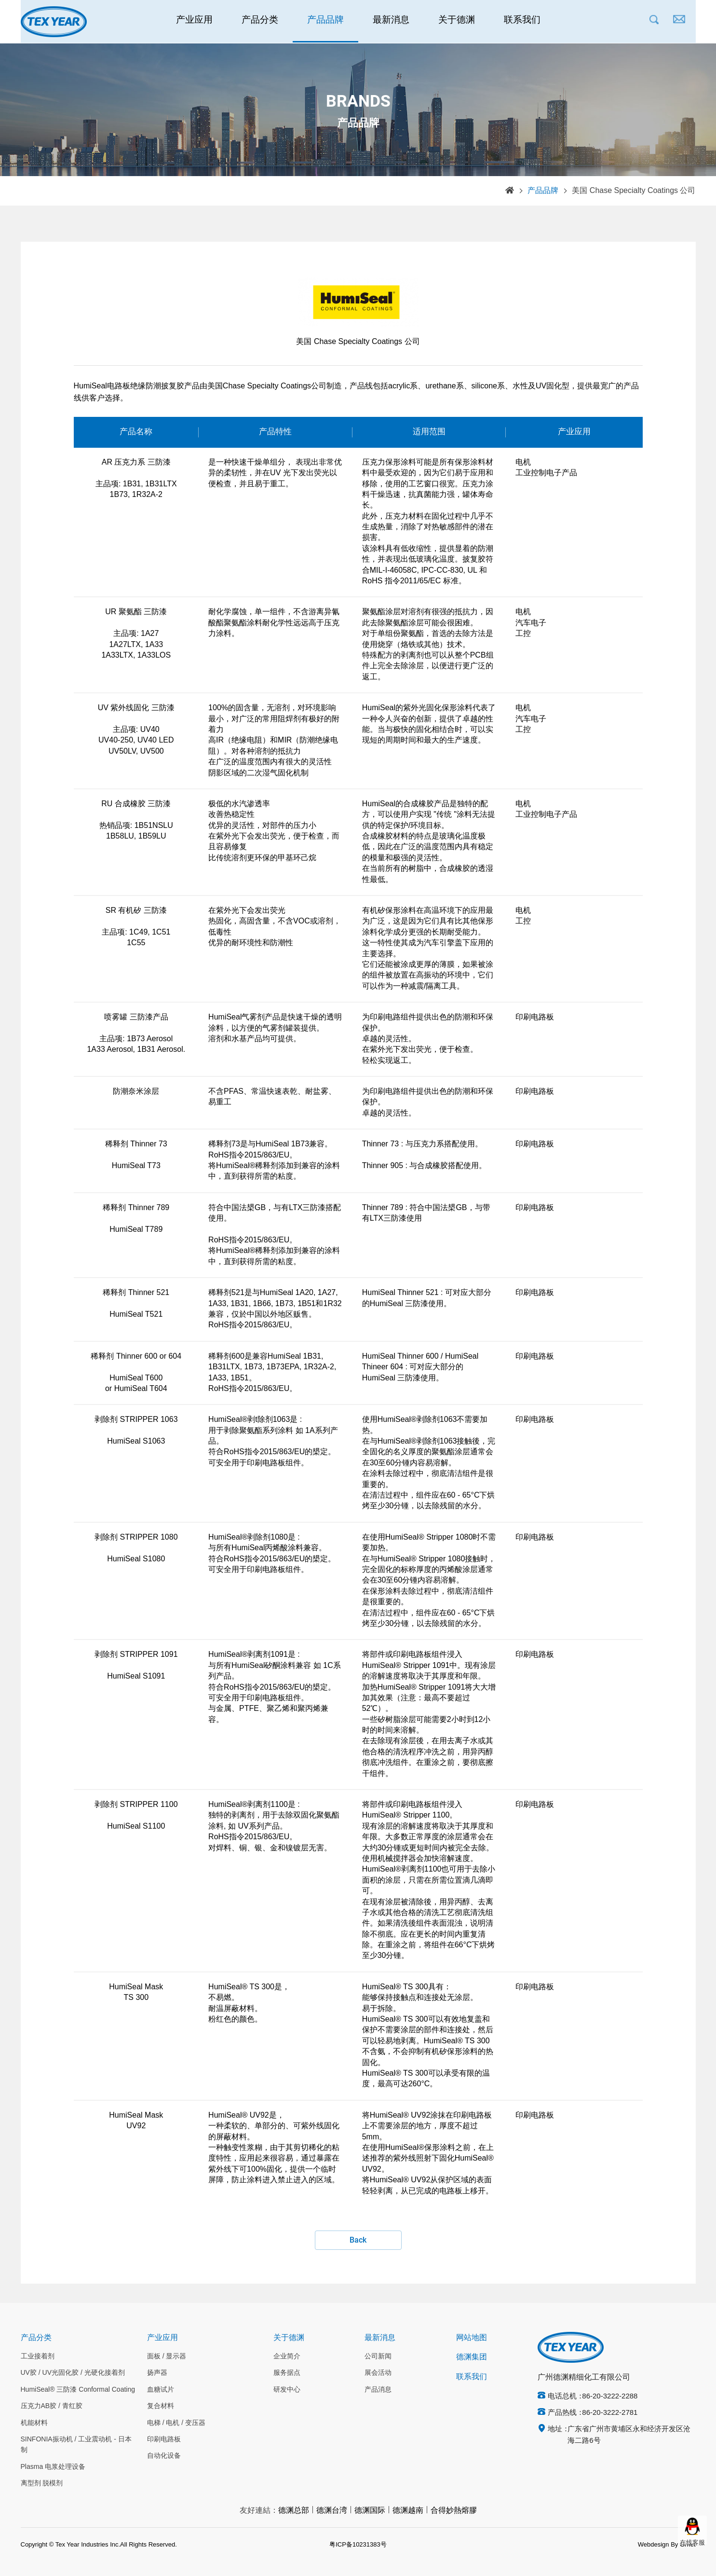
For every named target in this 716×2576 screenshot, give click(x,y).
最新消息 (391, 22)
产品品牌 (325, 22)
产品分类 (260, 22)
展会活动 (378, 2372)
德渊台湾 (331, 2511)
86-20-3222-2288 (609, 2396)
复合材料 (160, 2406)
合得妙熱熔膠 (454, 2511)
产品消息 (378, 2389)
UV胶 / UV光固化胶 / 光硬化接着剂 (73, 2372)
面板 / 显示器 (167, 2356)
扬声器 (157, 2372)
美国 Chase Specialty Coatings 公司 (633, 191)
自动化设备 (164, 2455)
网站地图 (471, 2338)
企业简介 (286, 2356)
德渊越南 (407, 2511)
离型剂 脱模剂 (42, 2483)
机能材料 (34, 2423)
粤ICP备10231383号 (358, 2544)
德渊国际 (369, 2511)
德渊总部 (293, 2511)
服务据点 (286, 2372)
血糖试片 (160, 2389)
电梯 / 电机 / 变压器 (176, 2423)
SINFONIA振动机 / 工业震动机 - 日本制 (76, 2444)
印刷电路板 (164, 2439)
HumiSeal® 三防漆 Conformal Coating (78, 2389)
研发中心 (286, 2389)
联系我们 (522, 22)
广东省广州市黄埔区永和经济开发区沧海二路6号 (628, 2435)
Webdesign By (658, 2544)
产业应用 (194, 22)
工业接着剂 (37, 2356)
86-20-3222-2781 (609, 2413)
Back (358, 2240)
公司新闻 (378, 2356)
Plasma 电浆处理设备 (53, 2467)
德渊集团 (471, 2357)
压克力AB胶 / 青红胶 (51, 2406)
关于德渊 (456, 22)
